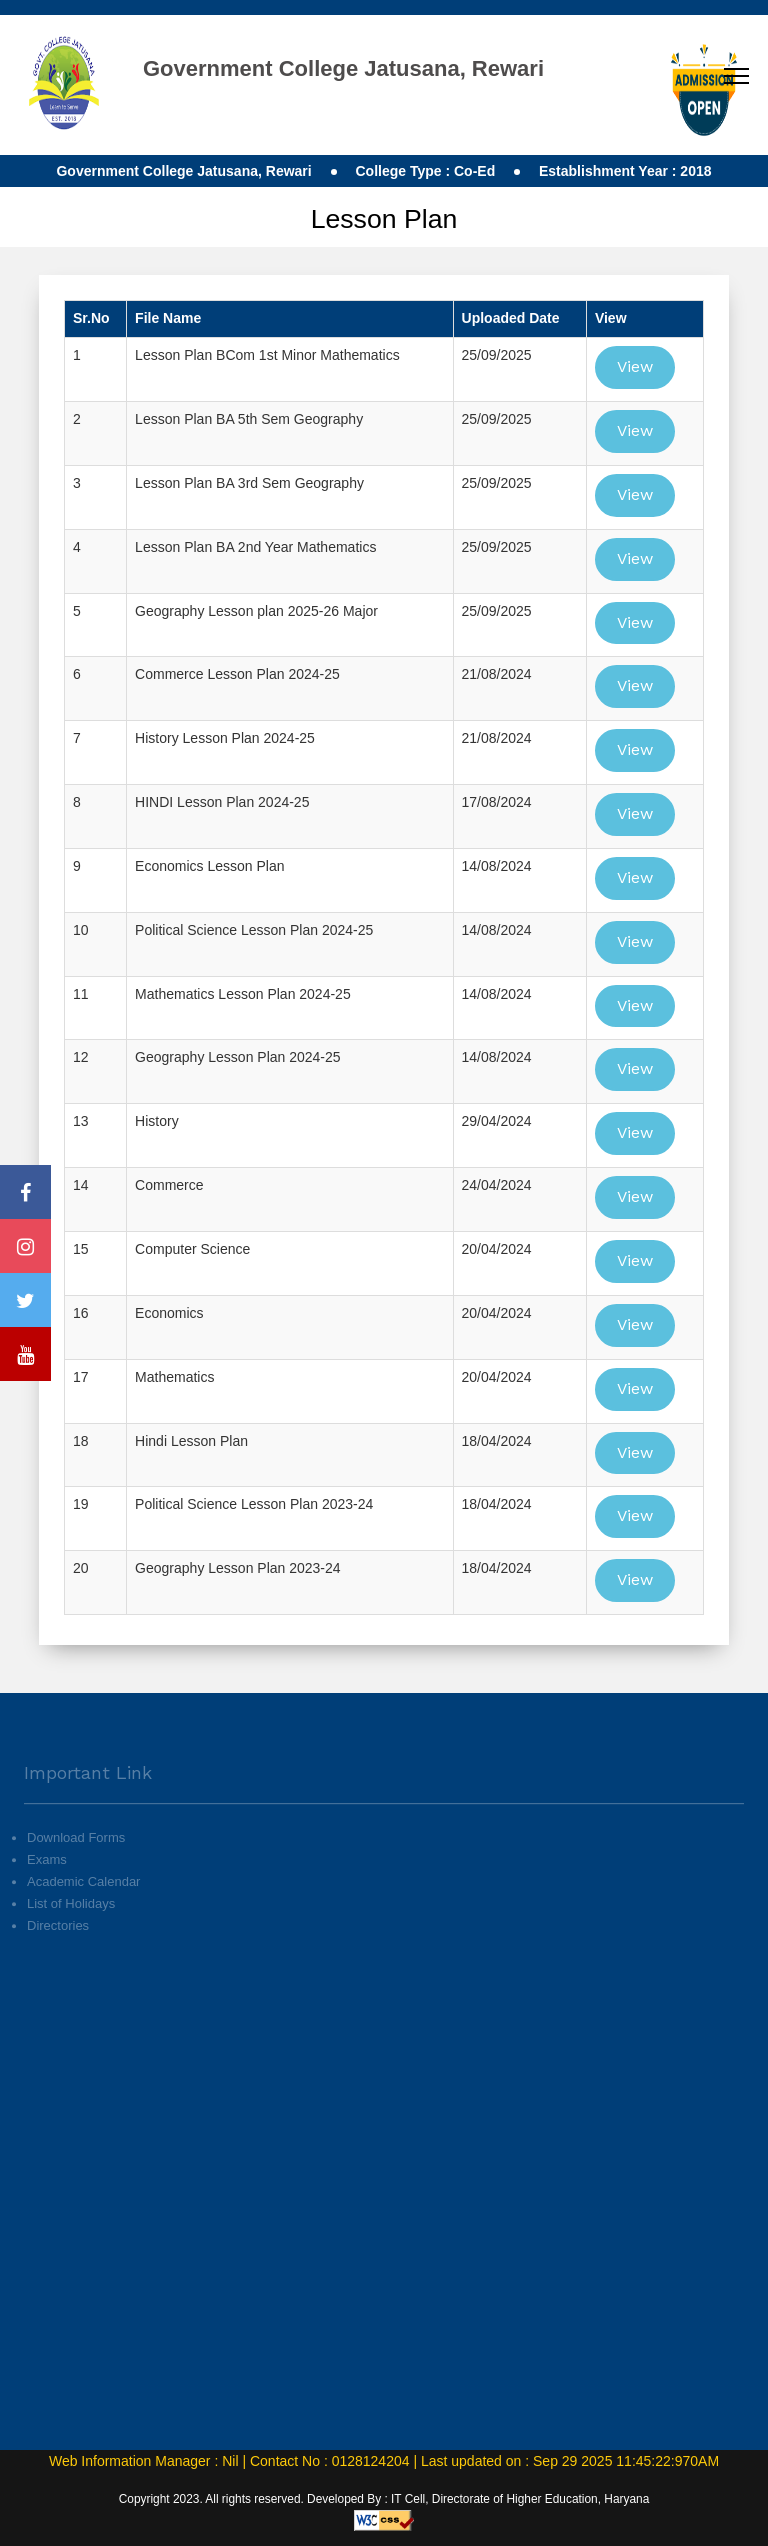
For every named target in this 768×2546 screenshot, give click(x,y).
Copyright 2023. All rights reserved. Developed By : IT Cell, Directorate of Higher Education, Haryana (384, 2499)
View (635, 366)
